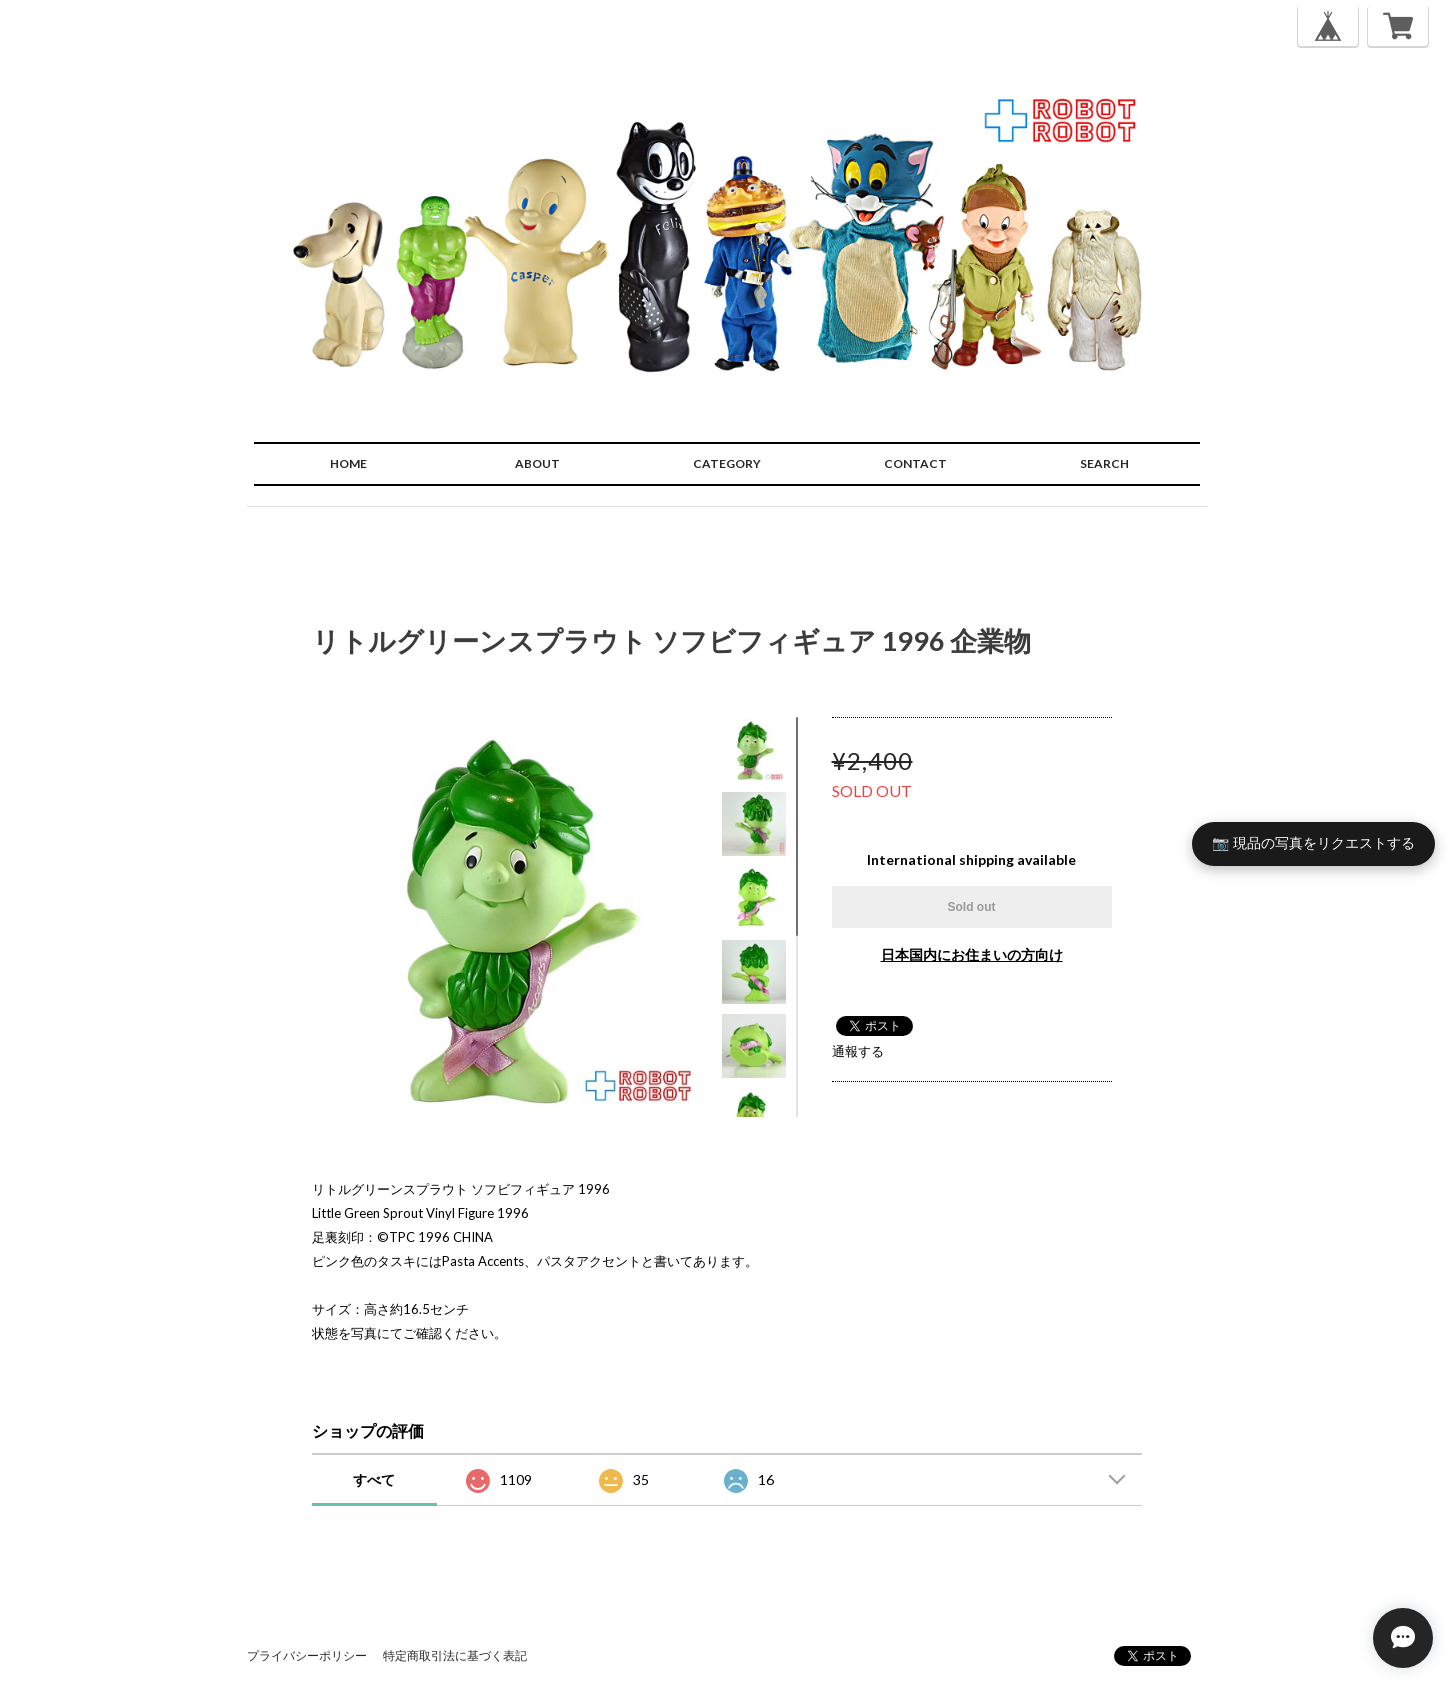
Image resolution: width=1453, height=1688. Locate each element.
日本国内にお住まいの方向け (972, 954)
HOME (348, 463)
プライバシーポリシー (307, 1655)
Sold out (972, 907)
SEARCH (1104, 463)
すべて (374, 1479)
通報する (858, 1051)
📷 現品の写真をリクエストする (1313, 843)
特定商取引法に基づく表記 (455, 1655)
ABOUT (537, 463)
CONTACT (915, 463)
